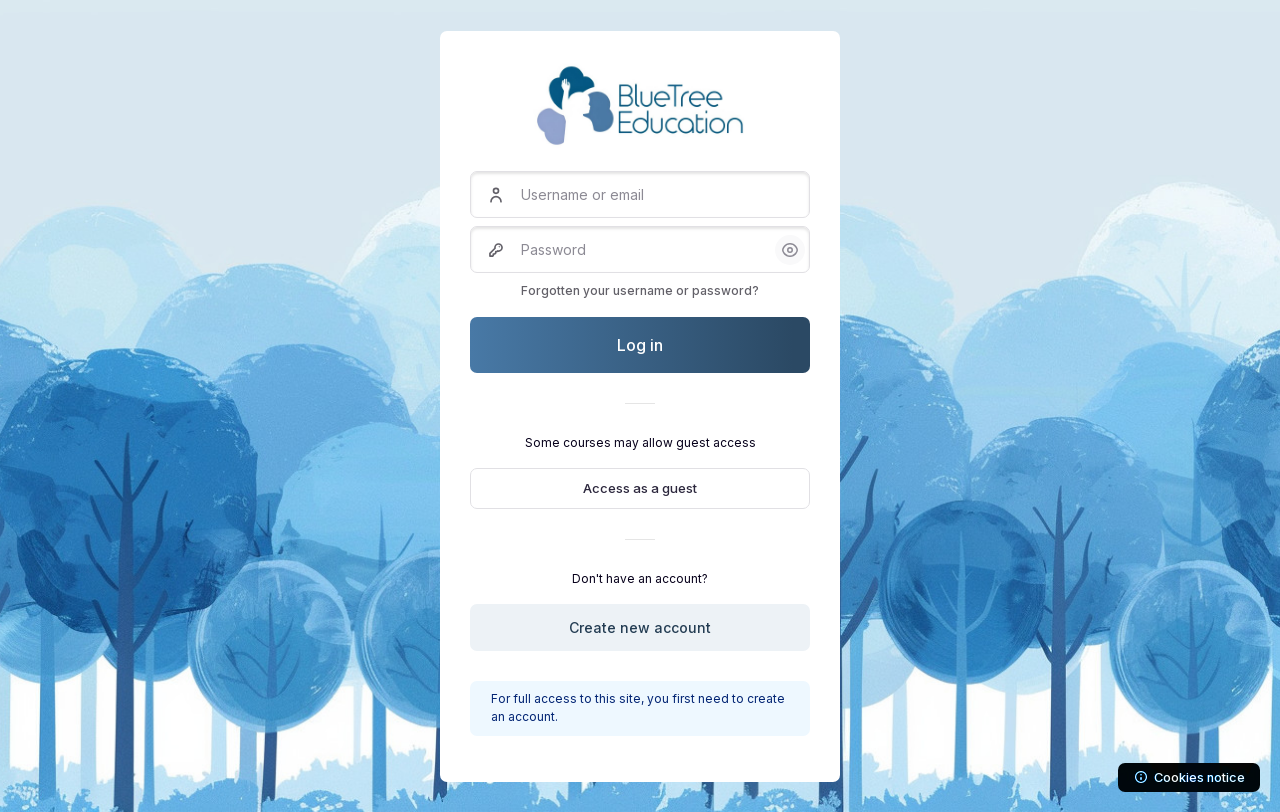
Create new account (640, 627)
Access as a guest (640, 488)
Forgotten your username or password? (640, 290)
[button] (790, 250)
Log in (640, 345)
